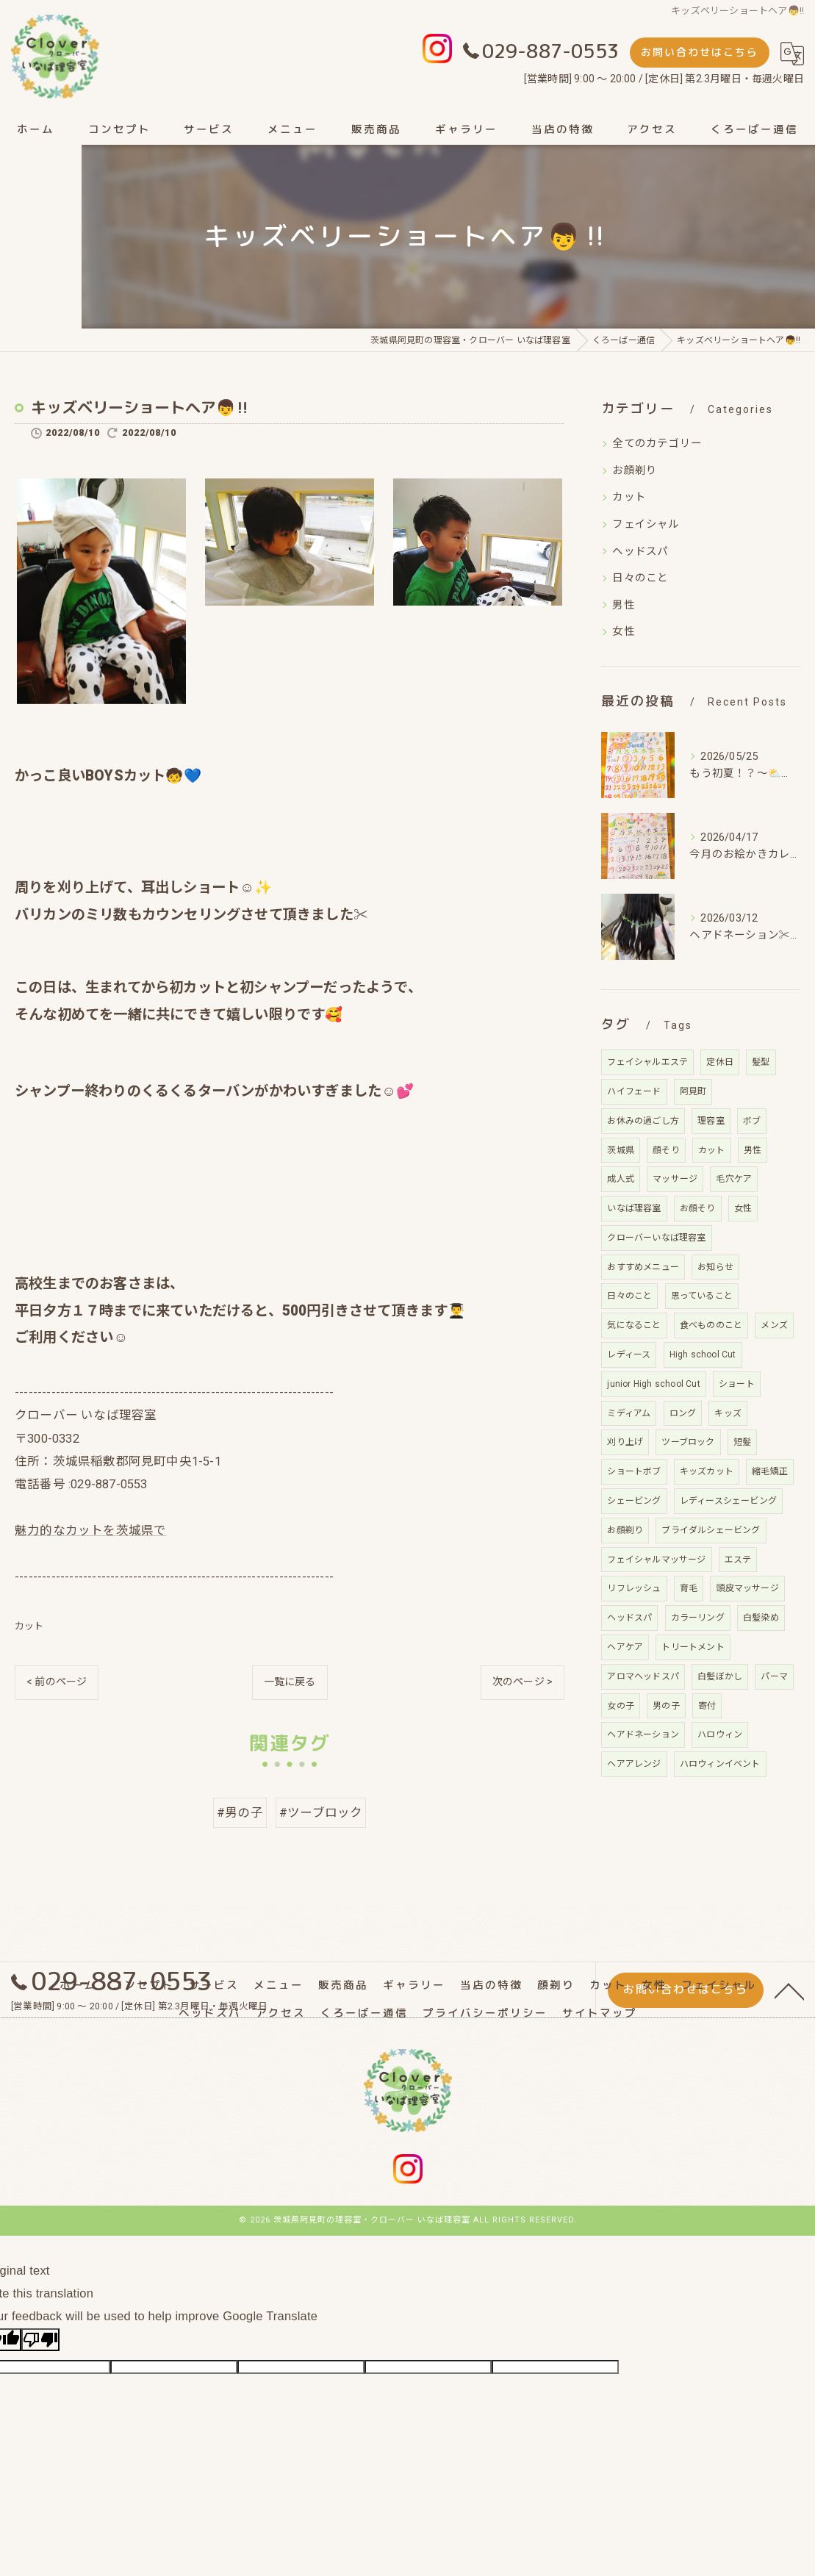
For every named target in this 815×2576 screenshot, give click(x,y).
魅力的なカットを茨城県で (90, 1533)
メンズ (774, 1325)
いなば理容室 (634, 1208)
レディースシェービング (728, 1501)
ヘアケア (625, 1647)
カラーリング (698, 1617)
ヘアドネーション (643, 1734)
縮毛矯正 (770, 1471)
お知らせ (715, 1267)
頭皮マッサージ (747, 1588)
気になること (634, 1325)
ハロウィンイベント (720, 1764)
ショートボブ (634, 1471)
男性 (623, 605)
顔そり (666, 1150)
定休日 (719, 1062)
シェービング (634, 1501)
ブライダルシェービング (710, 1530)
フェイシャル (645, 524)
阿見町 (693, 1091)
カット (29, 1628)
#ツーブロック (320, 1815)
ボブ (752, 1121)
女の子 (620, 1706)
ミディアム (628, 1413)
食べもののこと (711, 1325)
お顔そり (698, 1208)
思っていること (702, 1296)
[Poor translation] (40, 2341)
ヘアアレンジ (634, 1764)
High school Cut (702, 1354)
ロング (683, 1413)
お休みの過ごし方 (643, 1121)
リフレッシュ (634, 1588)
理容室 (711, 1121)
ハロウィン (719, 1734)
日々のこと (640, 578)
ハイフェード (634, 1091)
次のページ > (522, 1684)
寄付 (707, 1706)
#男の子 (240, 1815)
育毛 (688, 1588)
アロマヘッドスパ (643, 1676)
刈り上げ (625, 1442)
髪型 (760, 1062)
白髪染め (761, 1617)
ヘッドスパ (640, 551)
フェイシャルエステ (647, 1062)
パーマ (774, 1676)
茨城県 (620, 1150)
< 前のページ (56, 1684)
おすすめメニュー (643, 1267)
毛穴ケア (734, 1179)
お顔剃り (634, 470)
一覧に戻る (290, 1684)
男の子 (666, 1706)
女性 (623, 631)
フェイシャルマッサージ (656, 1559)
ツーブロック (687, 1442)
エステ (738, 1559)
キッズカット (706, 1471)
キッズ (728, 1413)
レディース (628, 1354)
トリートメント (692, 1647)
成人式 (620, 1179)
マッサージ (675, 1179)
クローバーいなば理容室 (656, 1238)
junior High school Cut (653, 1384)
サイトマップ (599, 2015)
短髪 (742, 1442)
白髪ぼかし (719, 1676)
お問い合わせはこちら (699, 52)
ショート (737, 1384)
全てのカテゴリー (657, 443)
